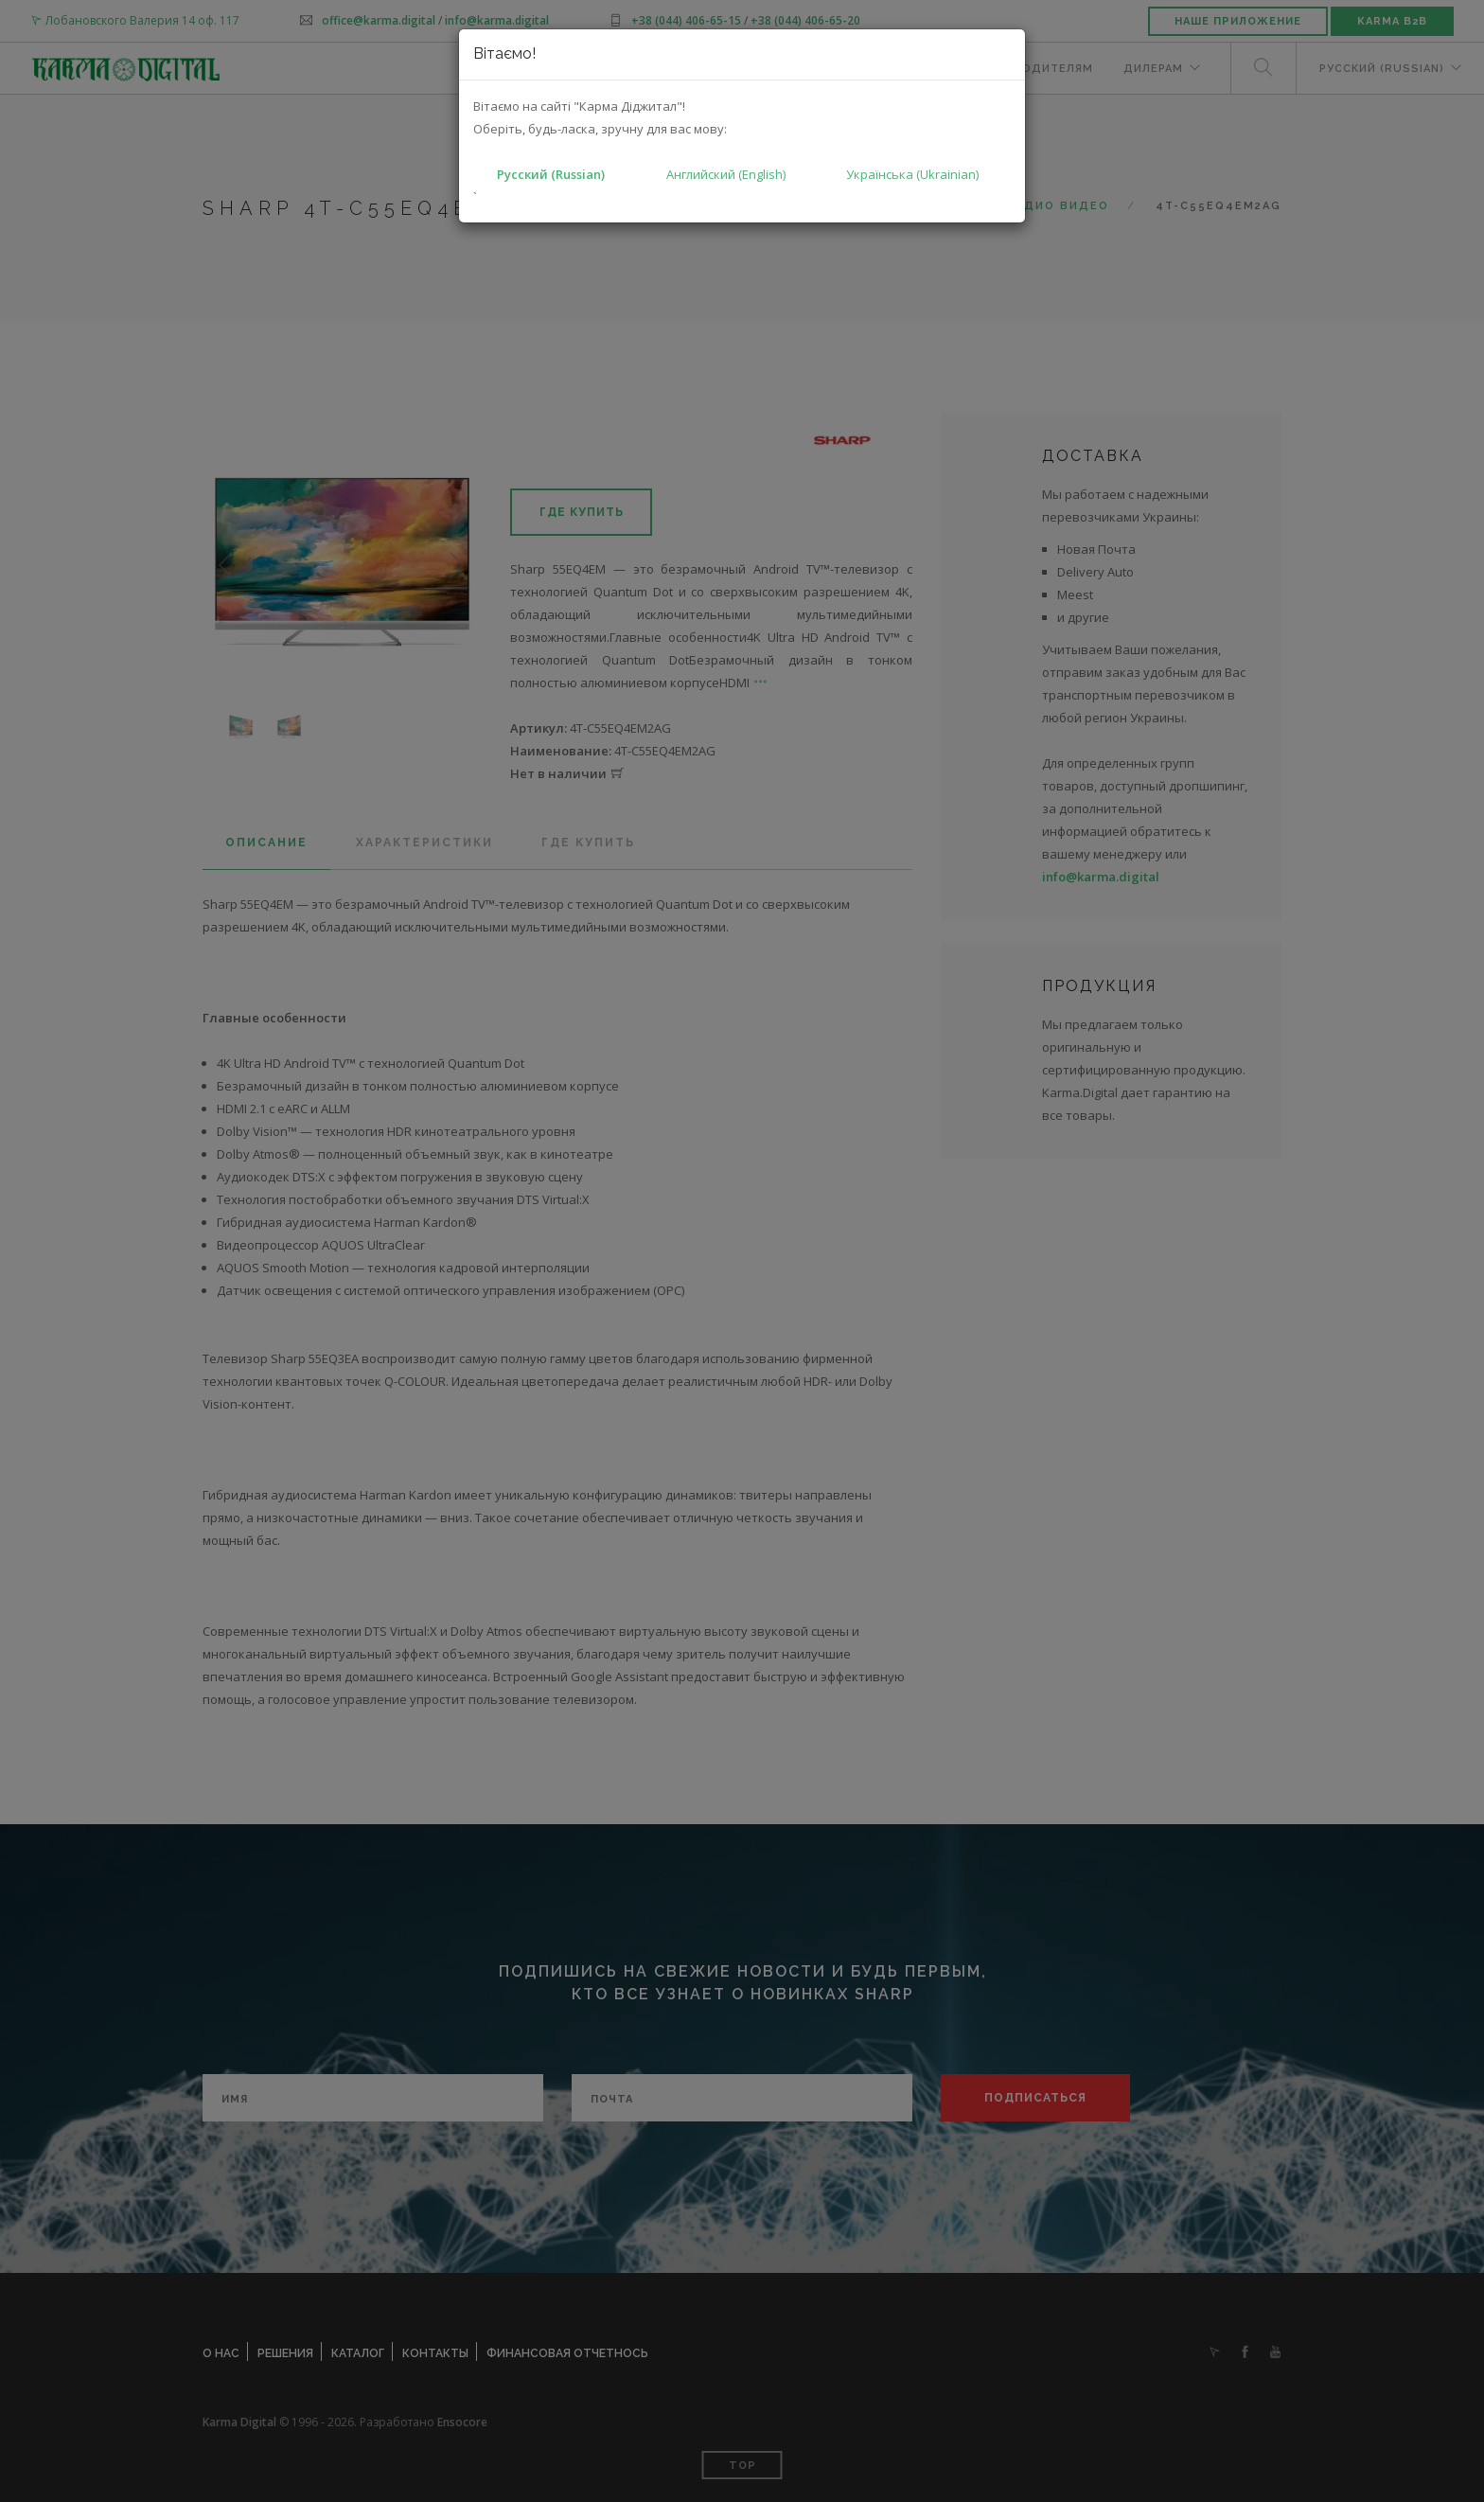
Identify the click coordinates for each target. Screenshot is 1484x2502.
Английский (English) (726, 174)
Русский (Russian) (551, 174)
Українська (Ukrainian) (912, 174)
